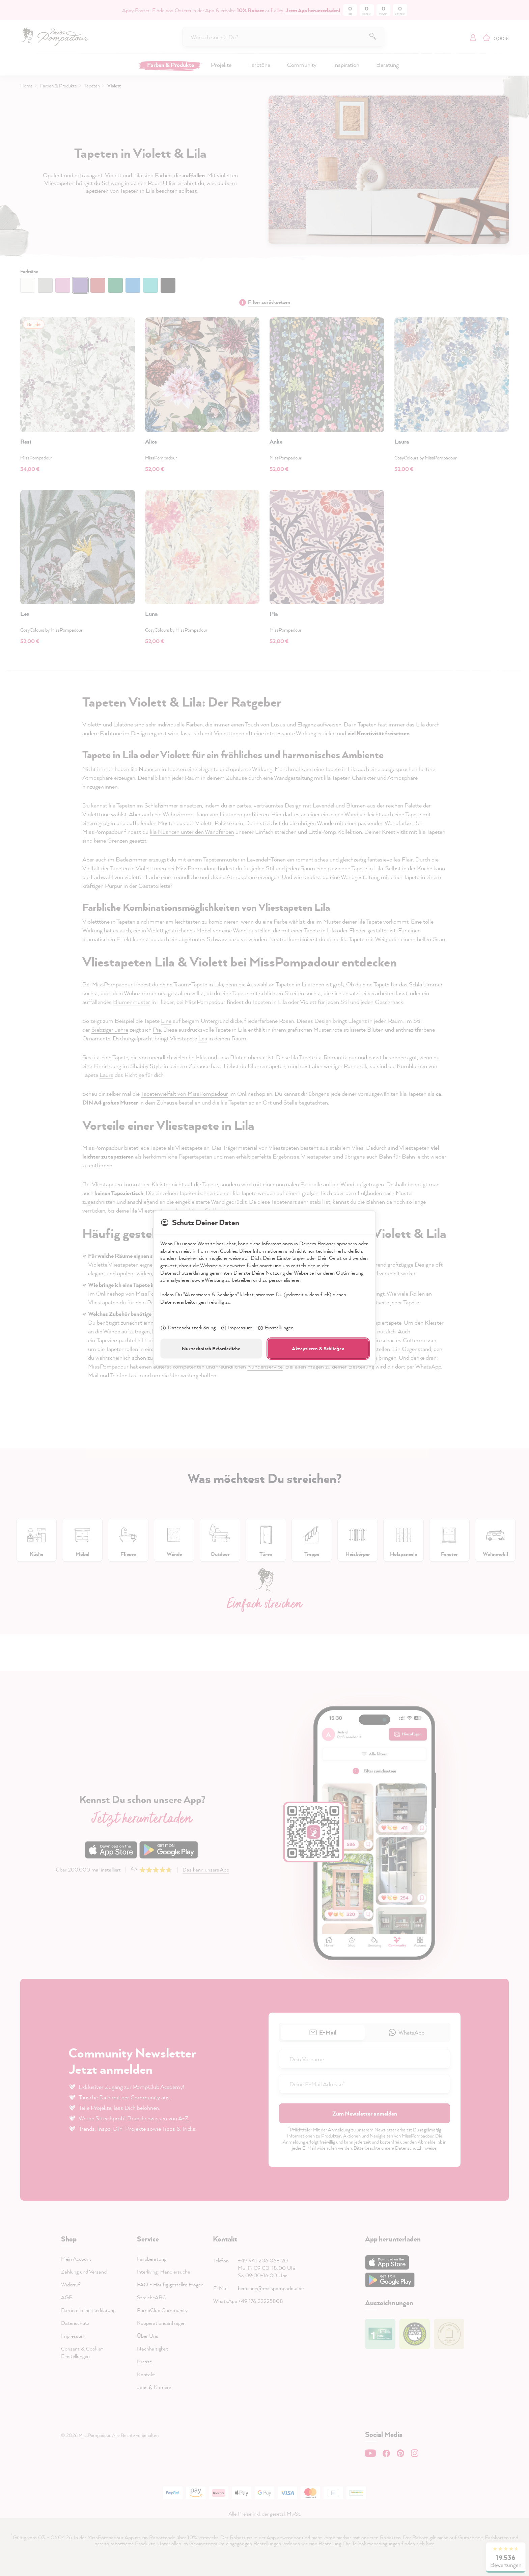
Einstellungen (275, 1328)
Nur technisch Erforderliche (211, 1348)
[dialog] (264, 1288)
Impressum (236, 1328)
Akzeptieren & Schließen (318, 1348)
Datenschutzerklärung (188, 1328)
